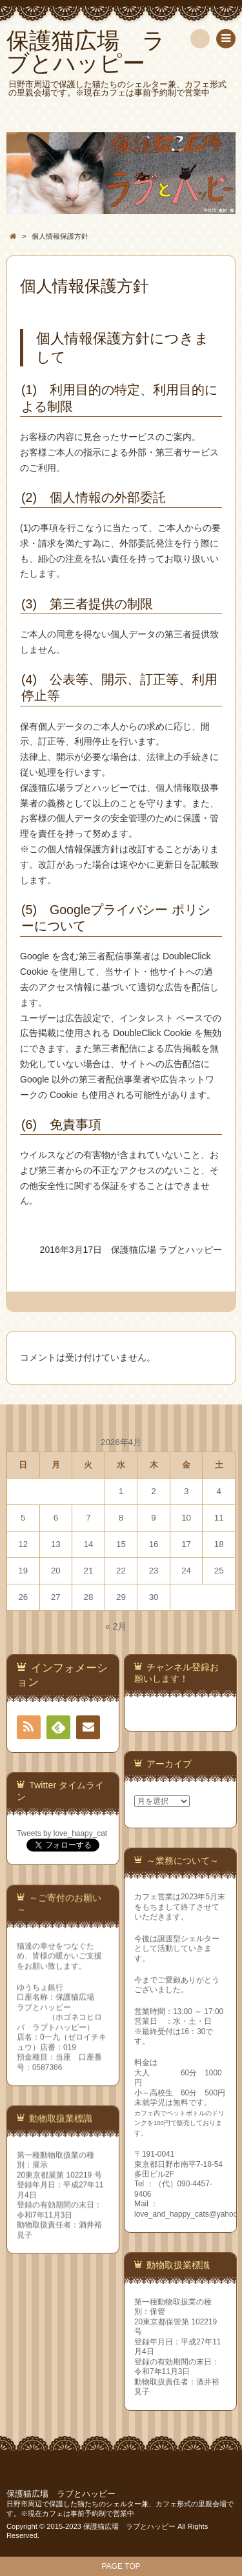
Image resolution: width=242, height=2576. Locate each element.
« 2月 (115, 1626)
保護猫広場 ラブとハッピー (61, 2494)
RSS (32, 1727)
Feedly (58, 1729)
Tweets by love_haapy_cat (62, 1833)
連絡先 (87, 1730)
